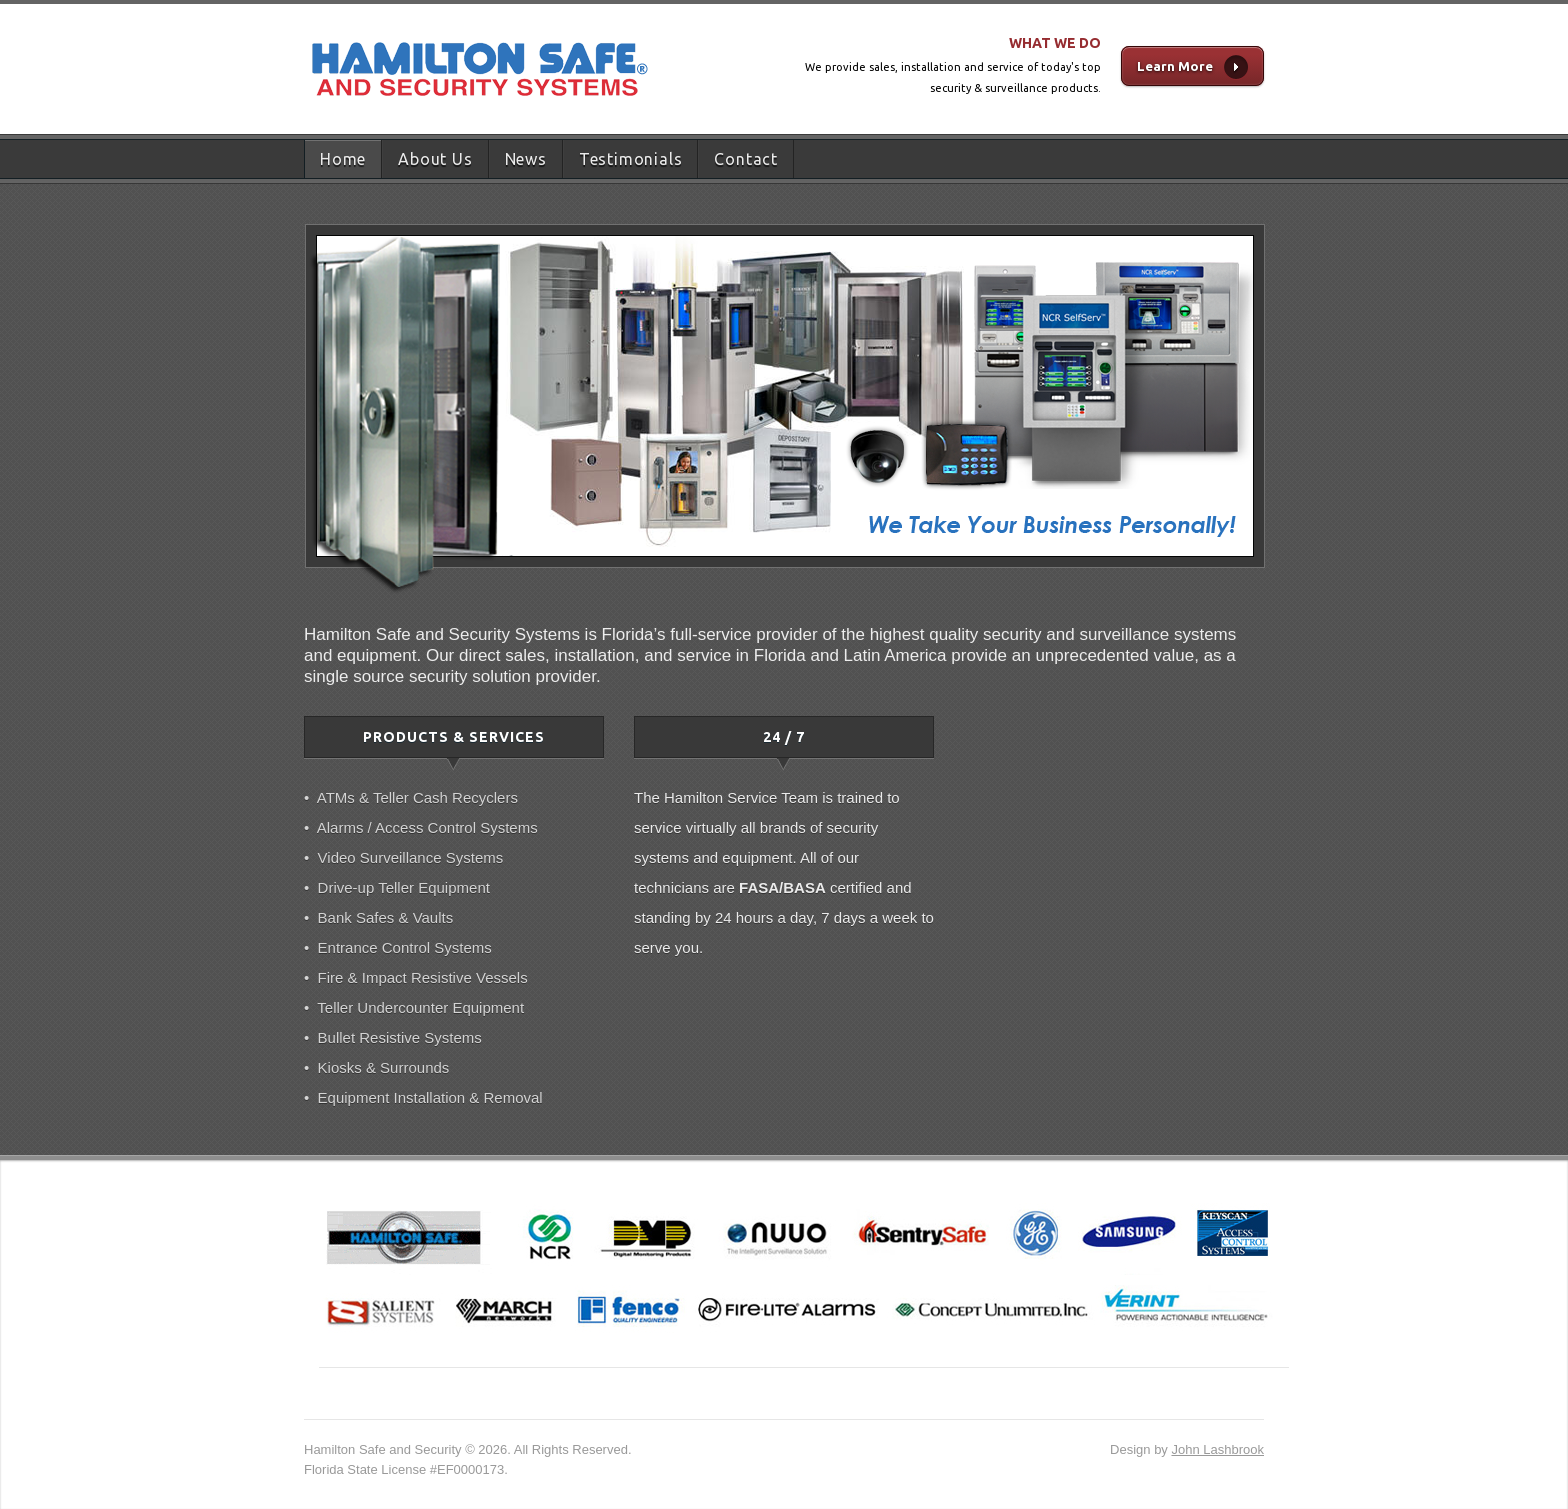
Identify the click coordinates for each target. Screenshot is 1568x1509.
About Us (435, 159)
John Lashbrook (1217, 1449)
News (526, 159)
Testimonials (631, 159)
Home (343, 159)
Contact (746, 159)
